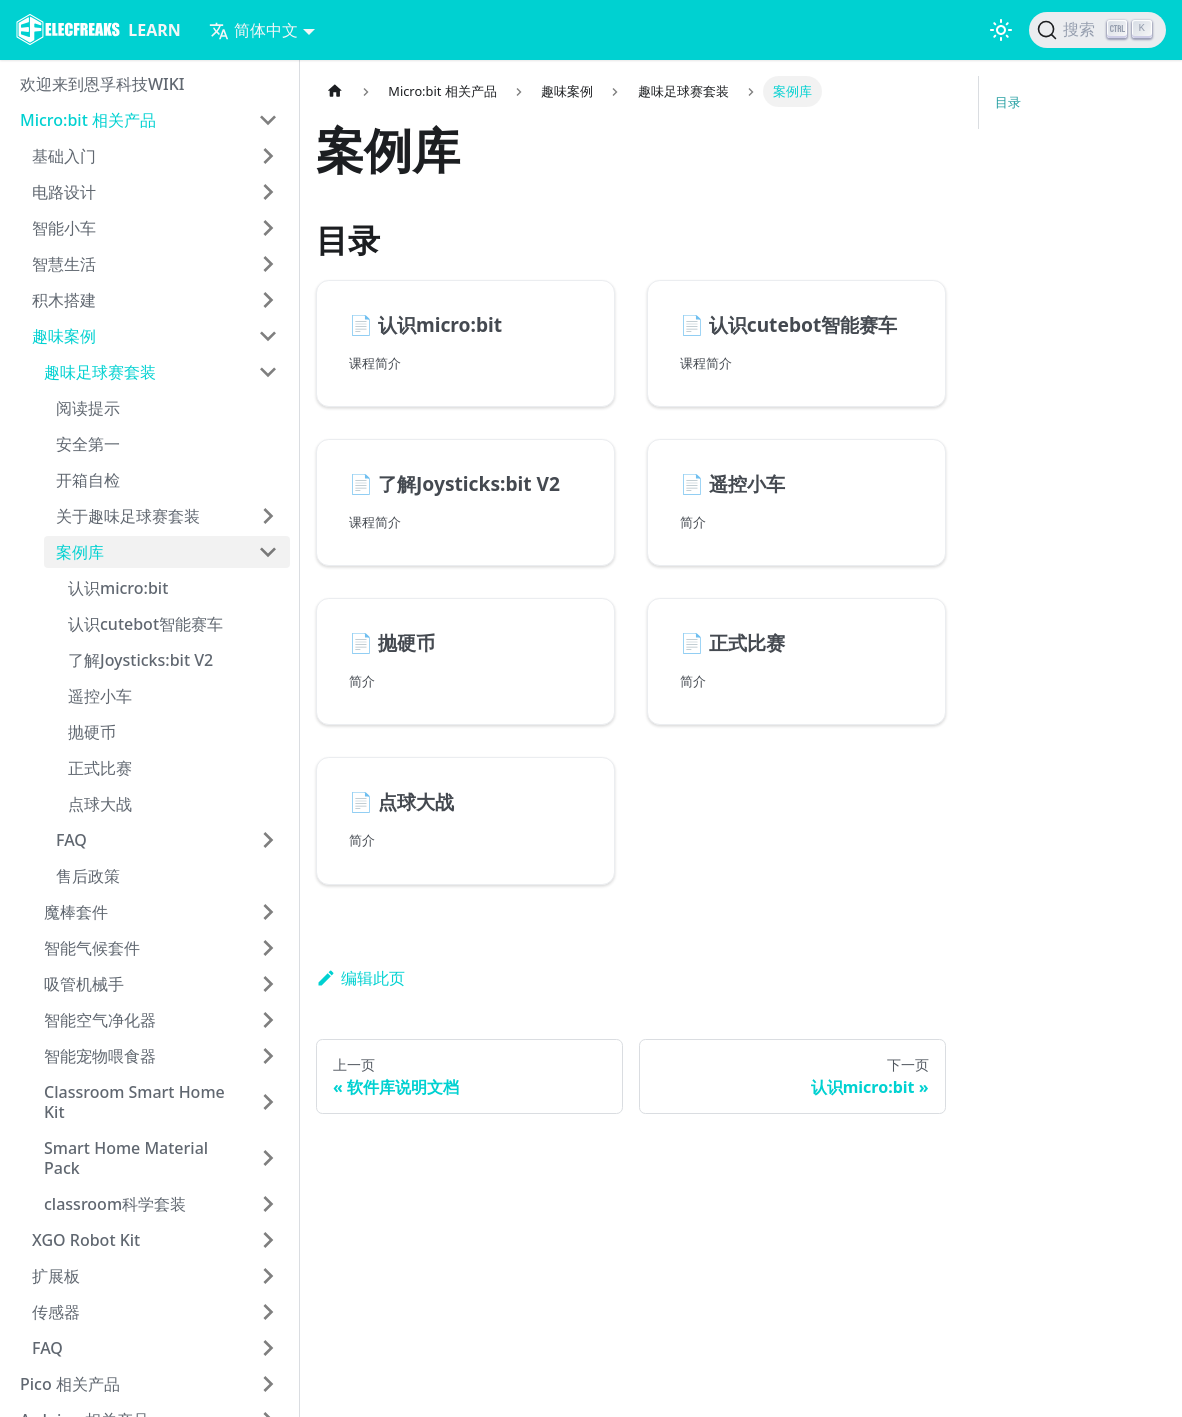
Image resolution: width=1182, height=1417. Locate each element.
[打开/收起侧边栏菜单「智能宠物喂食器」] (268, 1056)
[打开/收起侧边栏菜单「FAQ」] (268, 840)
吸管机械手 (84, 984)
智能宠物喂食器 (100, 1056)
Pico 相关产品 (70, 1384)
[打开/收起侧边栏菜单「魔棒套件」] (268, 912)
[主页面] (335, 91)
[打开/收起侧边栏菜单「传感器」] (268, 1312)
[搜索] (1097, 30)
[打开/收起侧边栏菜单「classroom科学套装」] (268, 1204)
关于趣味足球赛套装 (128, 516)
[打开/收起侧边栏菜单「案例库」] (268, 552)
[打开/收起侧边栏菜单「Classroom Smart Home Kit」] (268, 1102)
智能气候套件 (92, 948)
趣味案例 (64, 336)
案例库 (80, 552)
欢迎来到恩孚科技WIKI (102, 84)
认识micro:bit (118, 588)
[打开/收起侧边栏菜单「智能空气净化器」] (268, 1020)
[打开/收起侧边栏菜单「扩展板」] (268, 1276)
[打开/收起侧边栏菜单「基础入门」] (268, 156)
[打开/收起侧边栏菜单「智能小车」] (268, 228)
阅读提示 (88, 408)
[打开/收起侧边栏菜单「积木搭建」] (268, 300)
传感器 (56, 1312)
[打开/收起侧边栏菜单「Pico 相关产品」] (268, 1384)
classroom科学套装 (115, 1204)
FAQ (71, 840)
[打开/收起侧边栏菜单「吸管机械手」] (268, 984)
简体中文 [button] (253, 30)
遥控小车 (100, 696)
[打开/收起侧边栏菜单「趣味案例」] (268, 336)
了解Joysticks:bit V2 (140, 660)
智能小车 (64, 228)
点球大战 (100, 804)
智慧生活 (64, 264)
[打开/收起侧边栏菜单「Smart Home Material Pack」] (268, 1158)
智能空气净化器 (100, 1020)
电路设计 (64, 192)
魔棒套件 (76, 912)
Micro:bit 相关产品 (88, 120)
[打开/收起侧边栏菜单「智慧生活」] (268, 264)
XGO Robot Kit (86, 1240)
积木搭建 (64, 300)
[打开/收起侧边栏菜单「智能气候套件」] (268, 948)
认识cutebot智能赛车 (145, 624)
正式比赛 (100, 768)
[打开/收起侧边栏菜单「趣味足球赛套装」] (268, 372)
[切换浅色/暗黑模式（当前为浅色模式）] (1001, 30)
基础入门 (64, 156)
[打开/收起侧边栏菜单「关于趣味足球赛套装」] (268, 516)
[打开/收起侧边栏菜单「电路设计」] (268, 192)
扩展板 (56, 1276)
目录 (1008, 102)
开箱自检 (88, 480)
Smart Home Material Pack (126, 1158)
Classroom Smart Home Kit (134, 1102)
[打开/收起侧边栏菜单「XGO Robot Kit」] (268, 1240)
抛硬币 (92, 732)
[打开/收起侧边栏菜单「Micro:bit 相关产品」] (268, 120)
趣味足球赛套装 (100, 372)
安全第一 (88, 444)
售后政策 (88, 876)
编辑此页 (360, 978)
